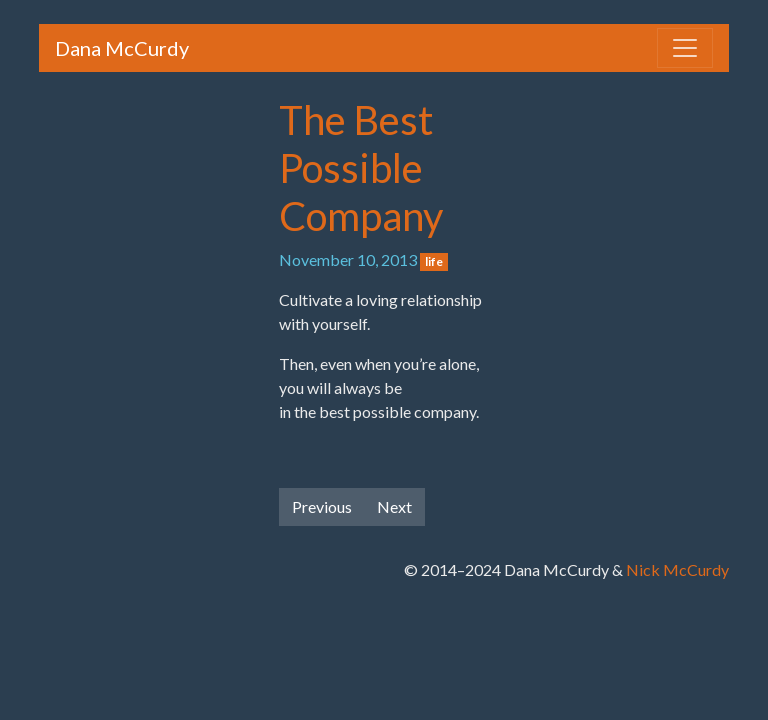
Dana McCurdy (122, 48)
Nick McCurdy (677, 569)
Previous (322, 506)
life (434, 261)
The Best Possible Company (361, 168)
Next (394, 506)
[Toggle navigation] (685, 48)
